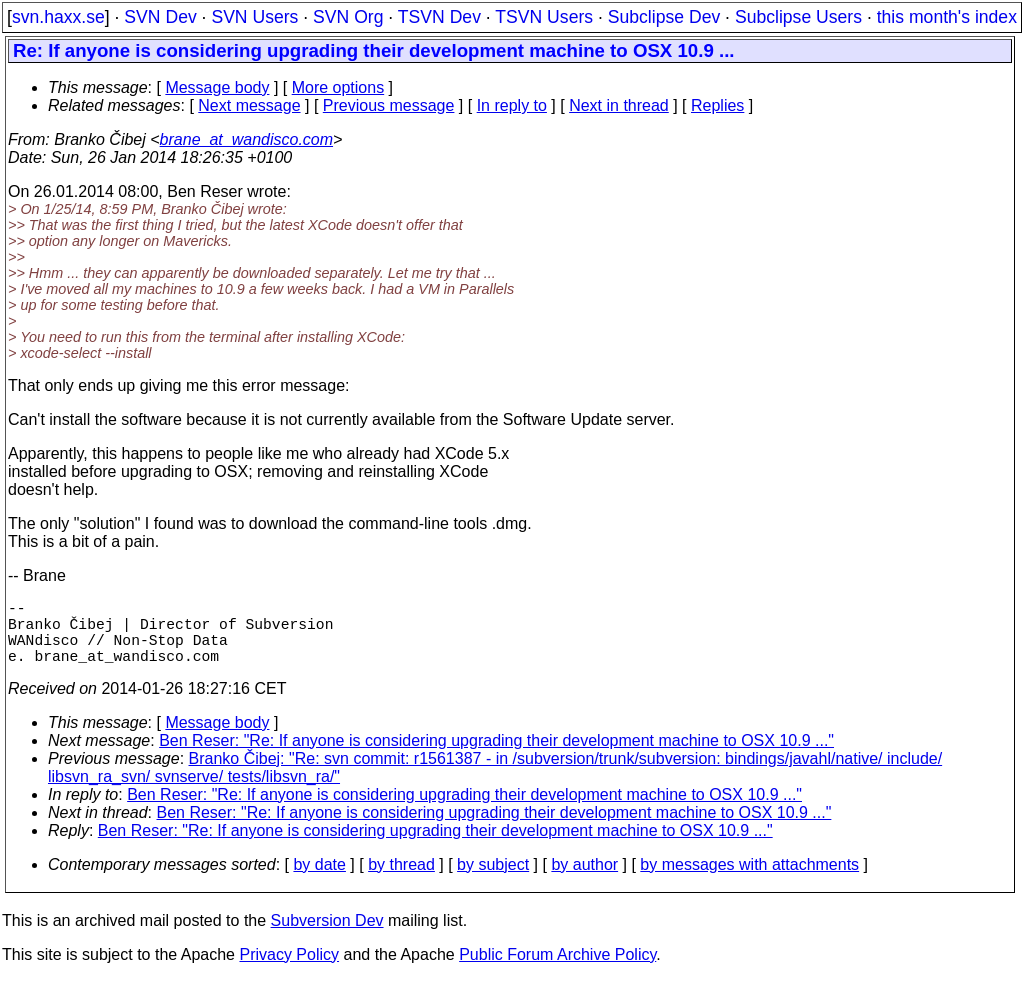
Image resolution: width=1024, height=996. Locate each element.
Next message (249, 105)
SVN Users (254, 17)
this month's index (947, 17)
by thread (401, 880)
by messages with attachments (749, 880)
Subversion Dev (327, 936)
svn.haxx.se (58, 17)
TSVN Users (544, 17)
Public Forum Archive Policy (557, 970)
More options (338, 87)
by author (584, 880)
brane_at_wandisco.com (246, 139)
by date (319, 880)
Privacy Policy (289, 970)
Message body (217, 87)
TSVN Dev (439, 17)
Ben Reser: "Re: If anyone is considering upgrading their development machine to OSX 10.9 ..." (496, 756)
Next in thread (619, 105)
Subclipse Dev (664, 17)
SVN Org (348, 17)
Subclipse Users (798, 17)
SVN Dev (160, 17)
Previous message (389, 105)
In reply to (512, 105)
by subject (493, 880)
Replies (717, 105)
